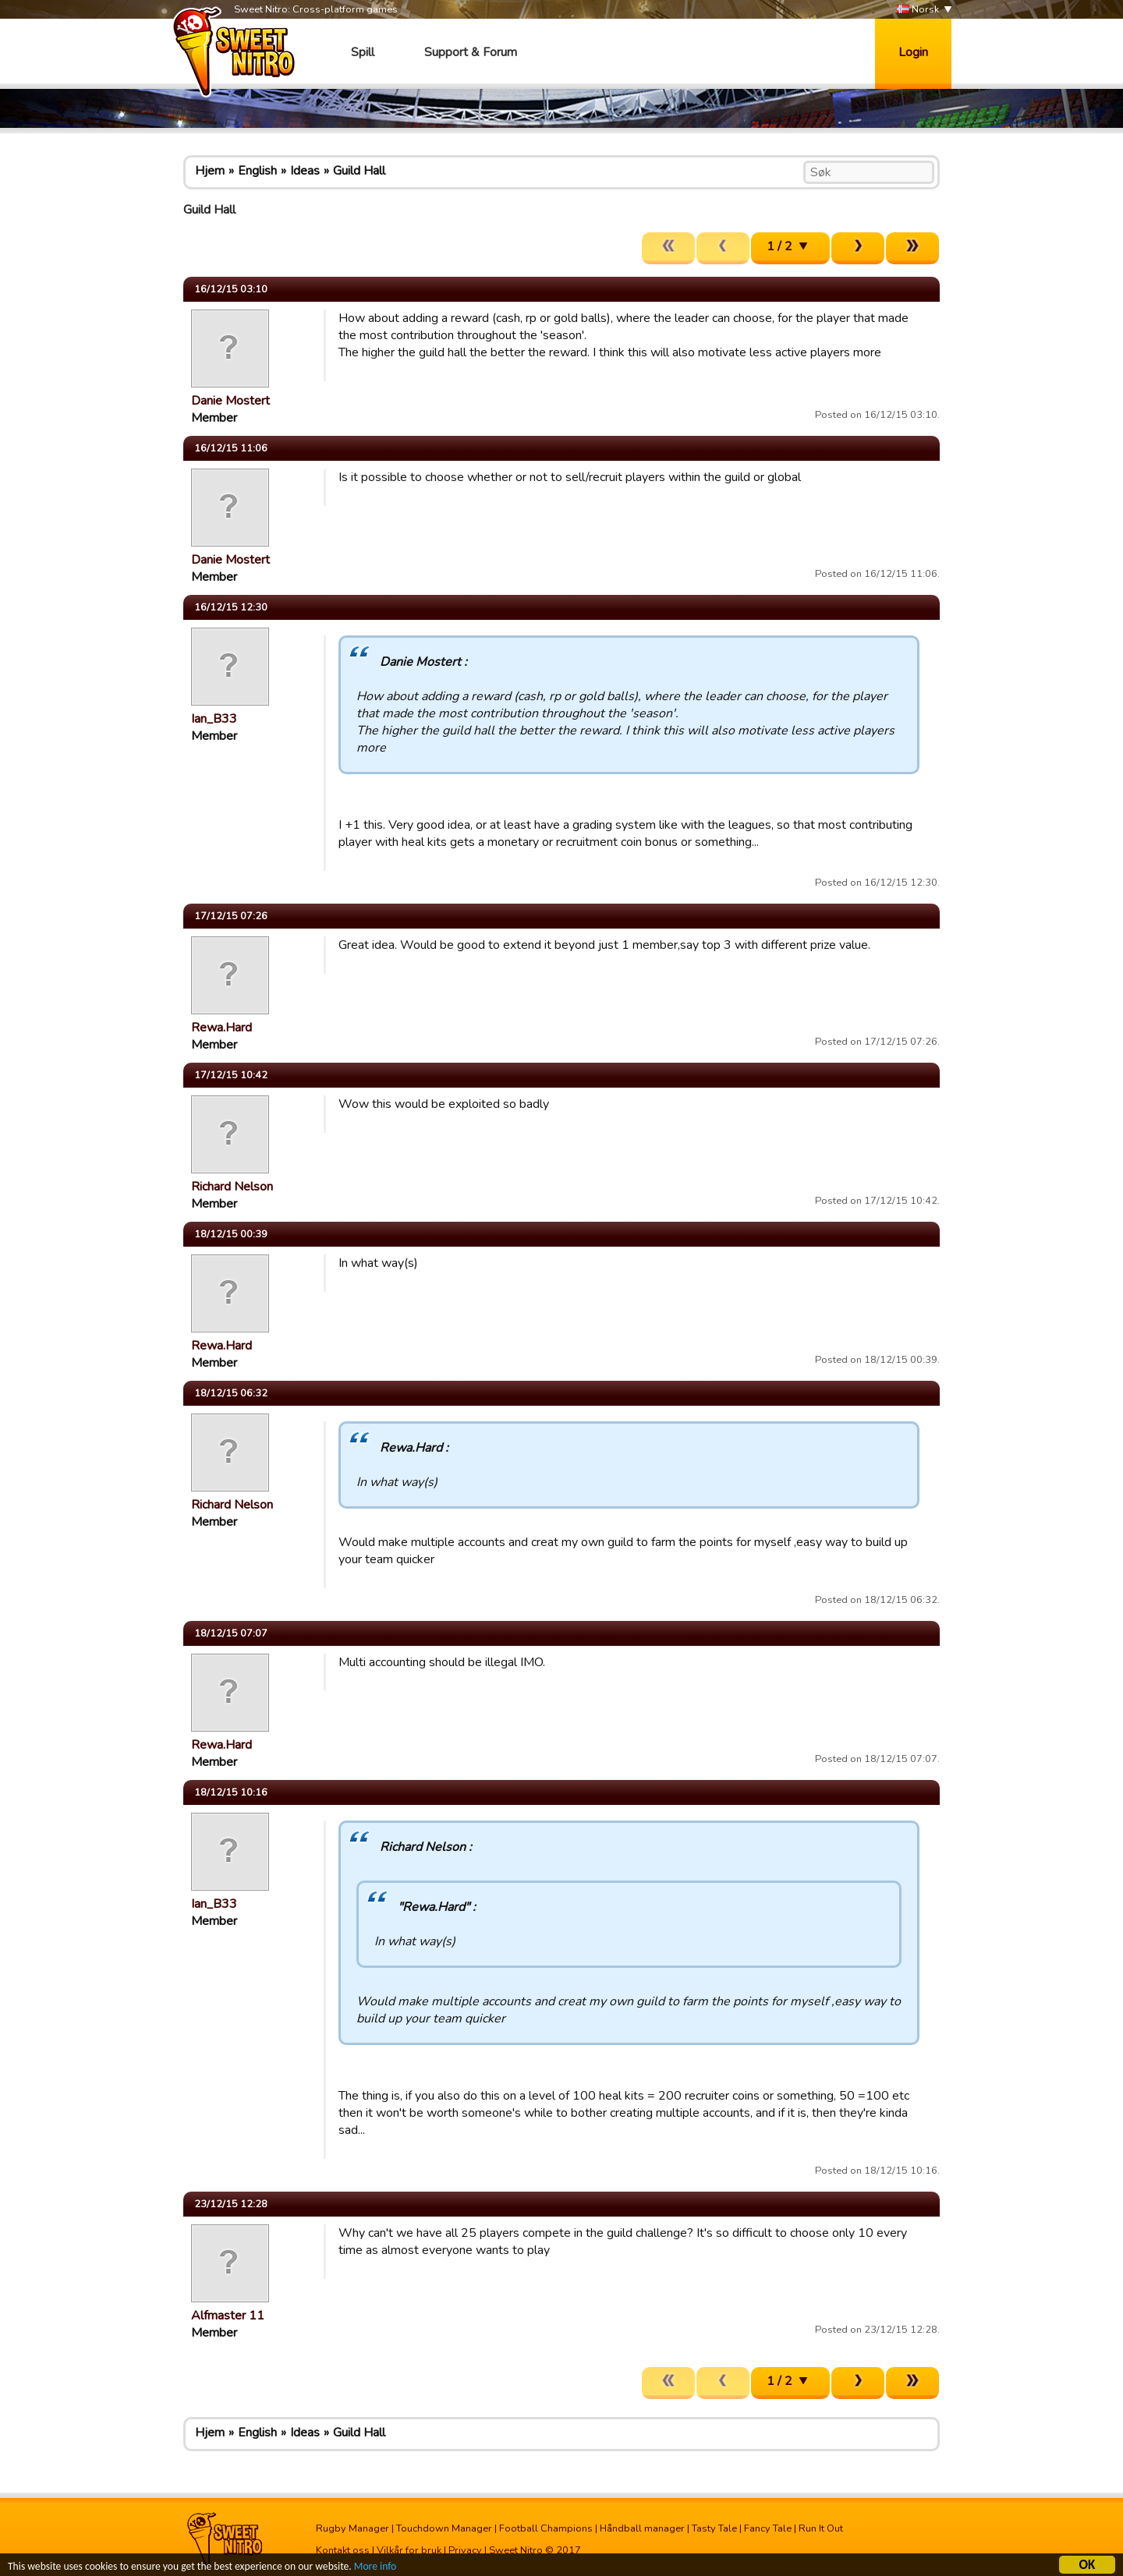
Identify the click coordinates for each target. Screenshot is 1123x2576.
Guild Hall (359, 170)
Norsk (918, 9)
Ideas (305, 170)
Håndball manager (642, 2528)
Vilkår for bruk (409, 2550)
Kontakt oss (343, 2550)
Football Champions (546, 2528)
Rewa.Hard (221, 1027)
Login (913, 52)
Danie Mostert (230, 400)
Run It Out (821, 2528)
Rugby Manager (352, 2528)
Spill (362, 52)
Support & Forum (470, 52)
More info (375, 2567)
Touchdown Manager (444, 2528)
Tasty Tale (714, 2528)
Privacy (465, 2550)
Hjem (210, 170)
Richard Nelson (232, 1186)
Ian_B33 (214, 718)
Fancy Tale (768, 2528)
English (257, 170)
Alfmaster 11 (227, 2315)
